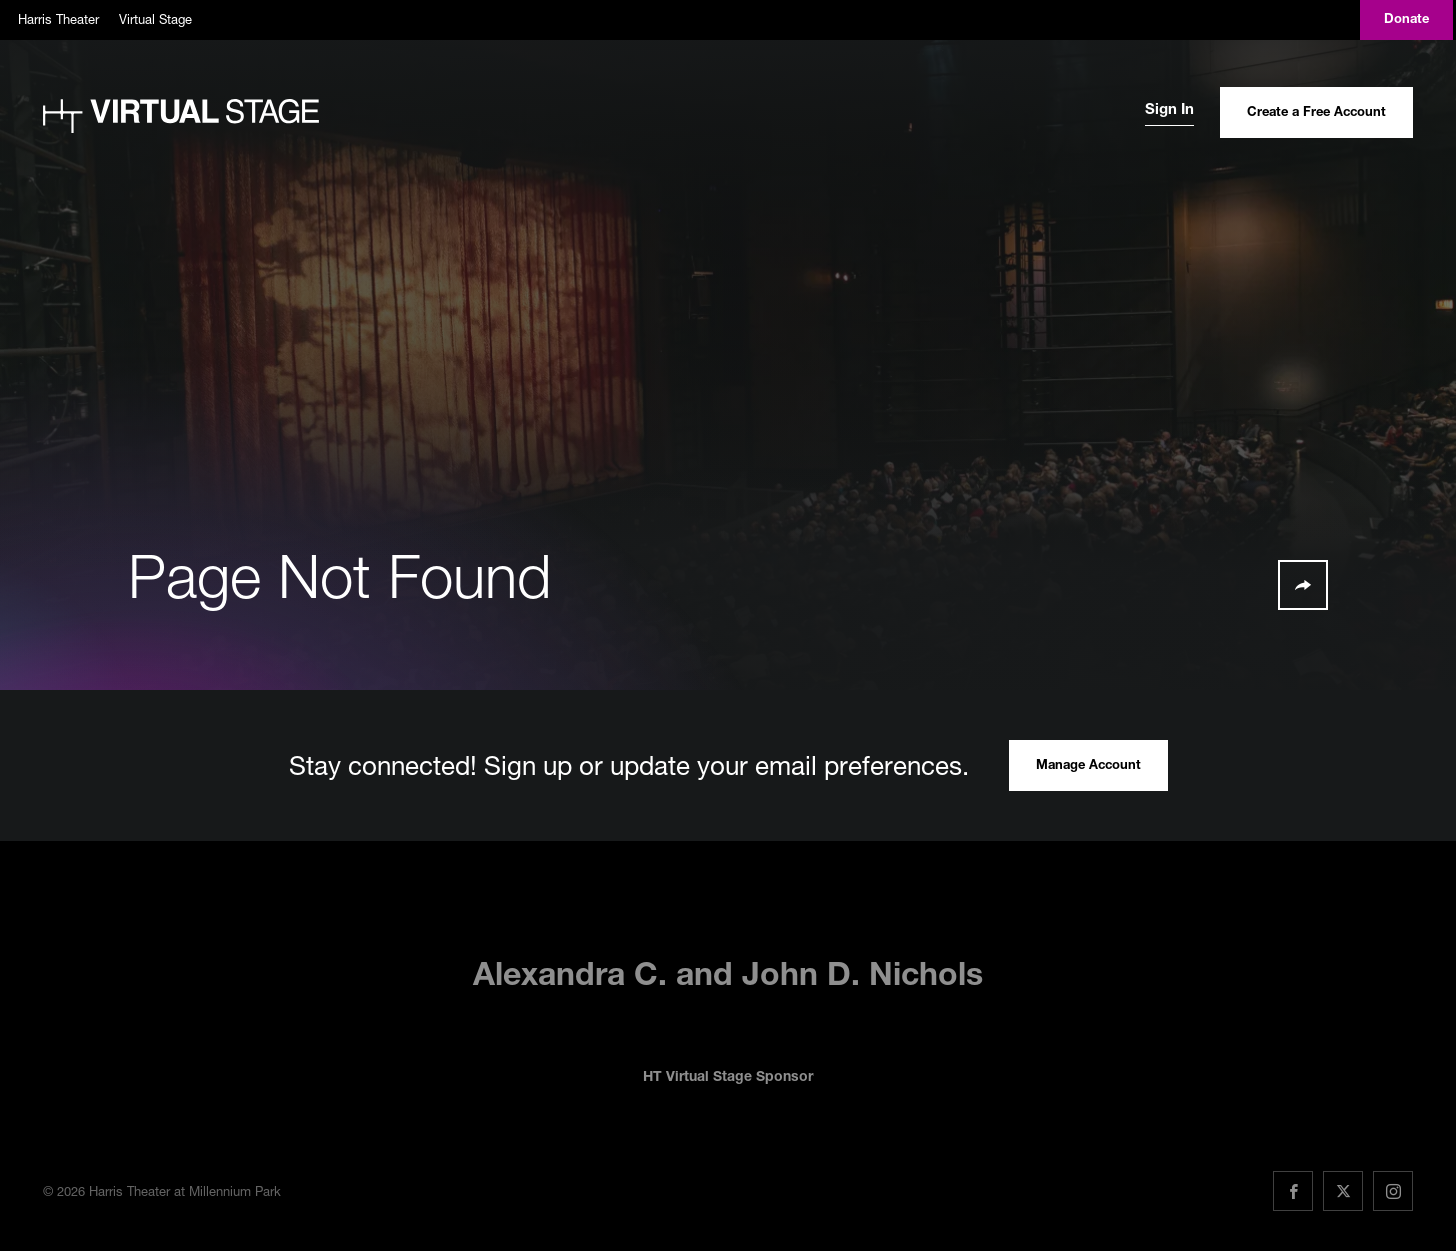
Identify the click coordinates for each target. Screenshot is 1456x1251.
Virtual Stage (155, 19)
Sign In (1169, 110)
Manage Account (1088, 766)
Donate (1406, 20)
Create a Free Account (1316, 113)
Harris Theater (58, 19)
